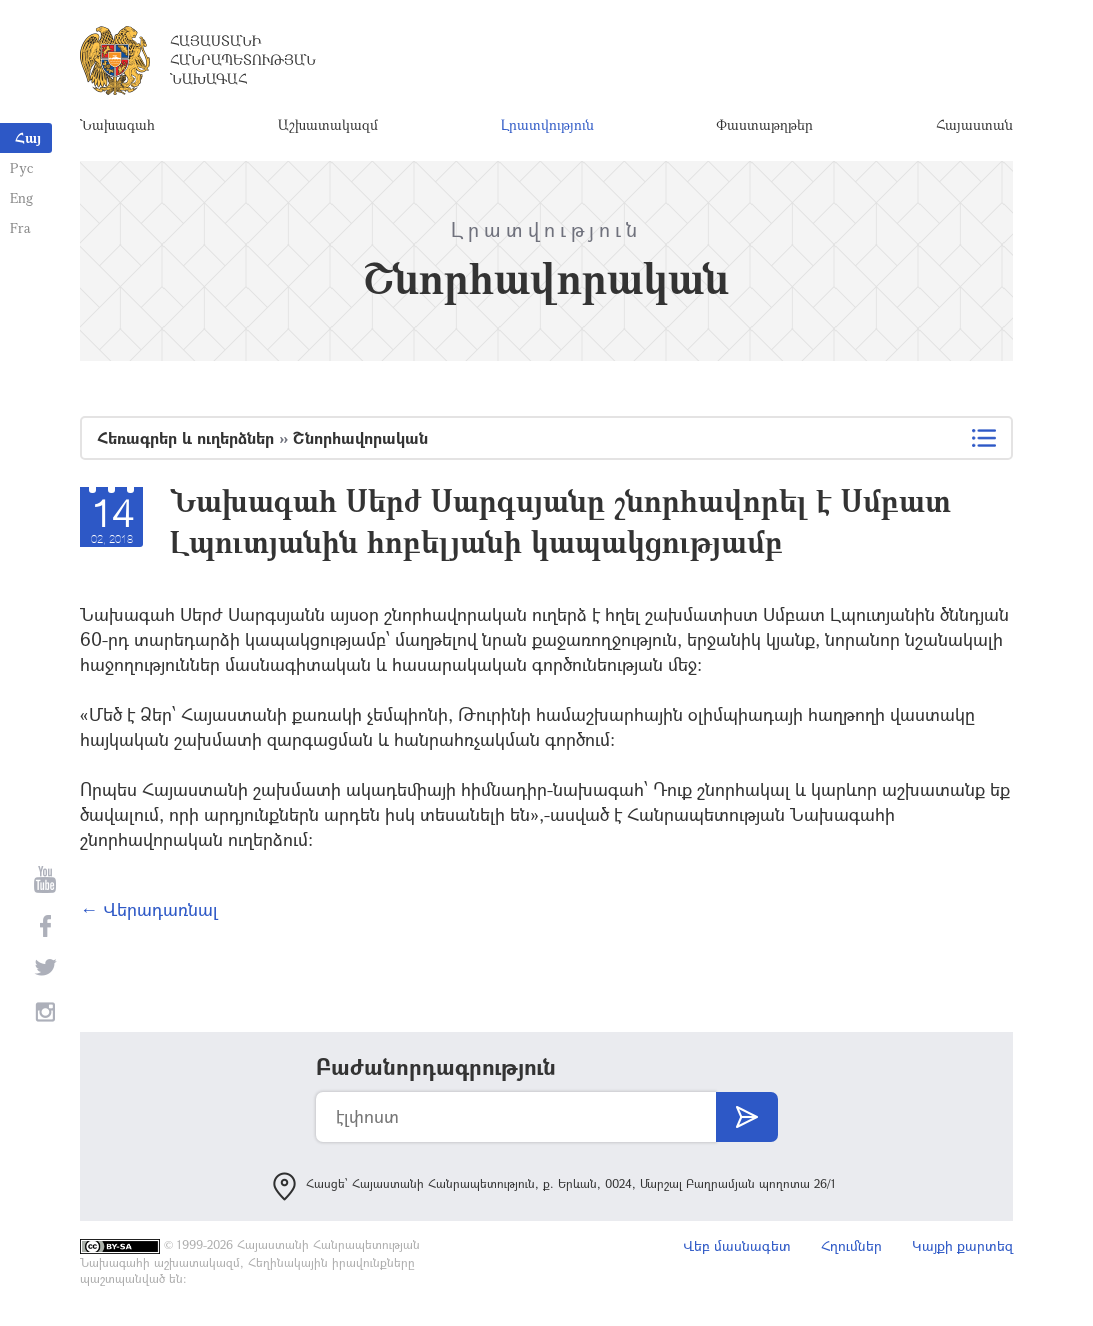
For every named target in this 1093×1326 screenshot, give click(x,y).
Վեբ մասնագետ (737, 1245)
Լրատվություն (547, 124)
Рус (21, 167)
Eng (21, 197)
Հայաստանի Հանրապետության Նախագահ (243, 59)
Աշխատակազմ (328, 124)
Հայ (28, 137)
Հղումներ (851, 1245)
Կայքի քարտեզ (962, 1245)
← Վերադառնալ (149, 909)
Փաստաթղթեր (764, 124)
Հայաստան (974, 124)
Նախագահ (117, 124)
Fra (20, 227)
